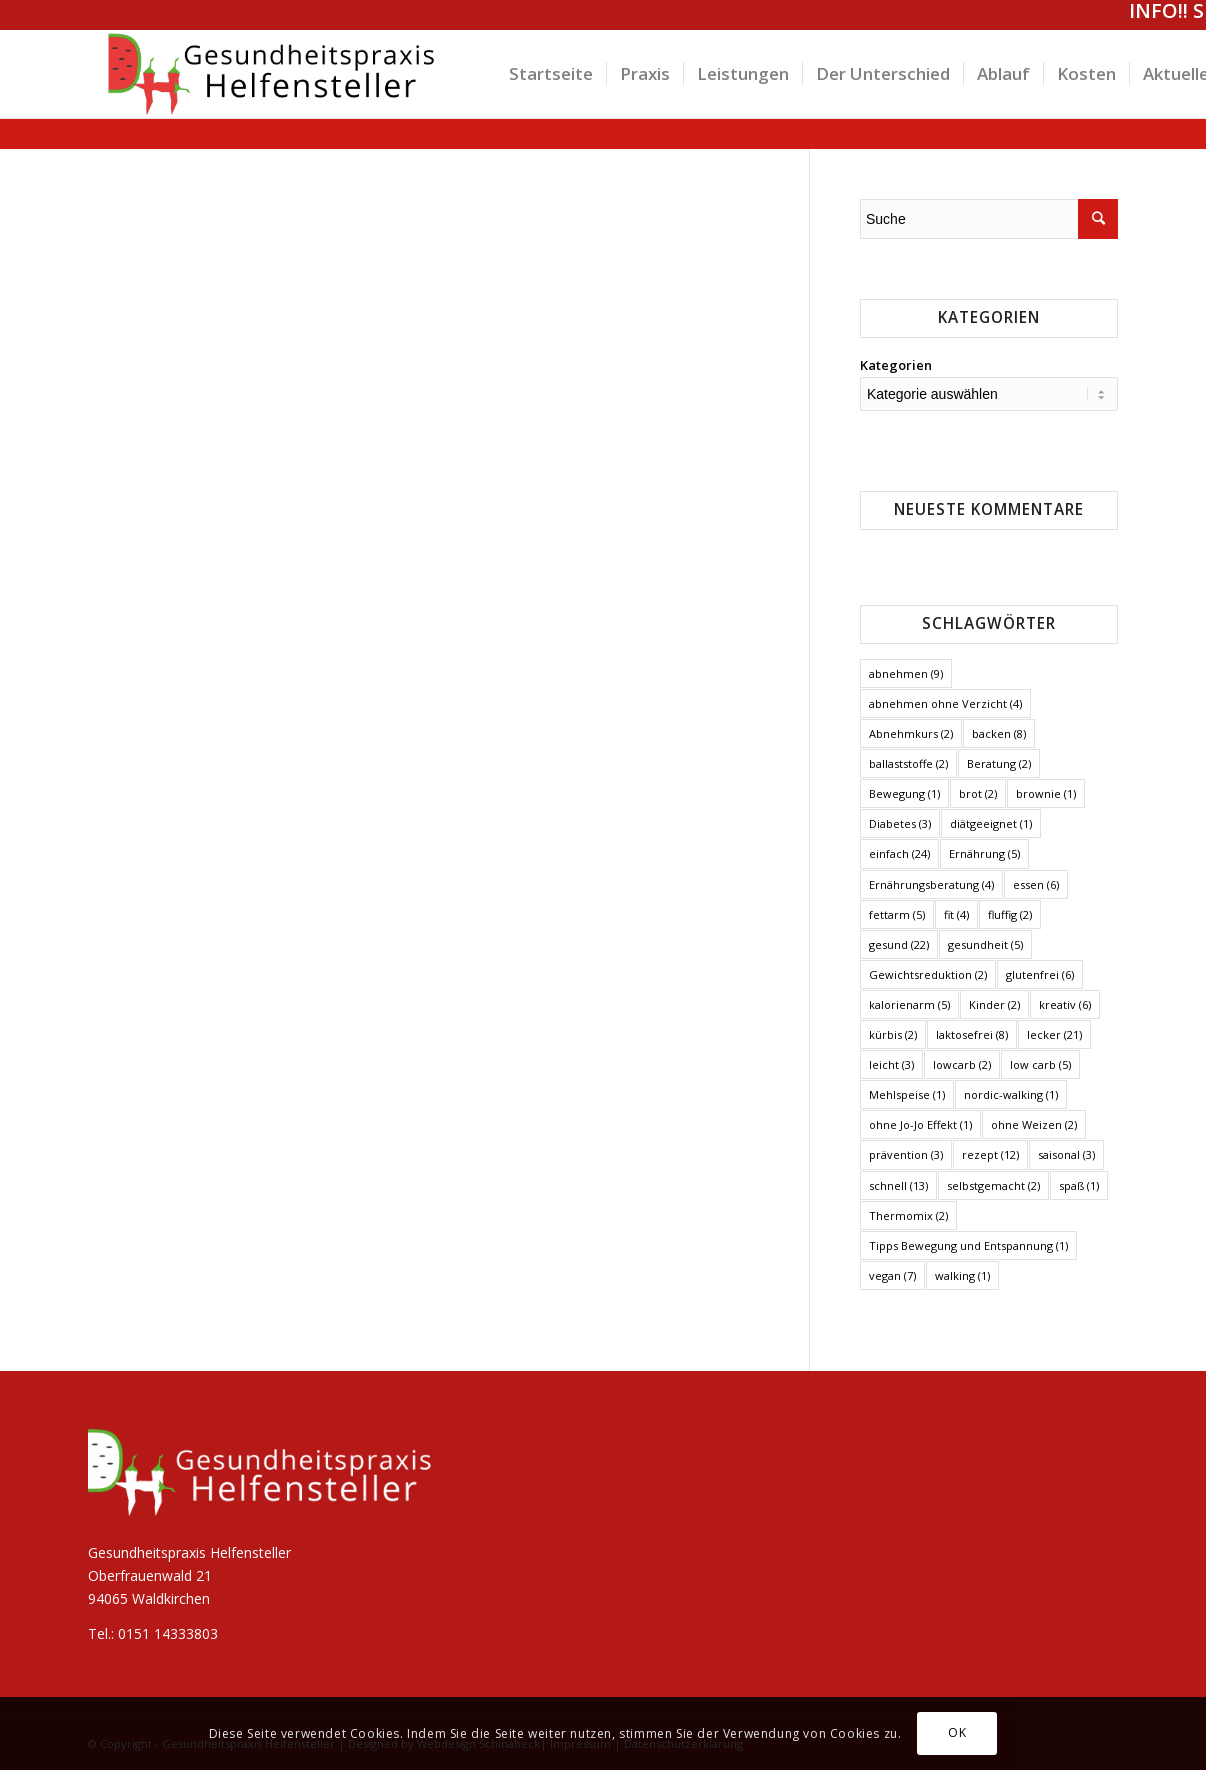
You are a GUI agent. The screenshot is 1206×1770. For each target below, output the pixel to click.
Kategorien (896, 365)
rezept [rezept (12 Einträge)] (990, 1154)
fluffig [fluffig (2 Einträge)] (1010, 914)
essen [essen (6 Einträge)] (1036, 884)
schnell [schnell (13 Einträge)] (898, 1185)
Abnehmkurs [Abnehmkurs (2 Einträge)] (911, 733)
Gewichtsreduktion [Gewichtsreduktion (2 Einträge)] (928, 974)
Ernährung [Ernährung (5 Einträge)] (984, 853)
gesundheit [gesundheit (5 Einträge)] (985, 944)
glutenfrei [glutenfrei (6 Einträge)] (1040, 974)
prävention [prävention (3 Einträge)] (906, 1154)
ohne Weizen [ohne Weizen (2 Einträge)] (1034, 1124)
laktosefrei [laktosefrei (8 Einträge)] (972, 1034)
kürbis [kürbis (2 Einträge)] (893, 1034)
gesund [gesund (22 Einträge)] (899, 944)
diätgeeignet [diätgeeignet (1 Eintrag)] (991, 823)
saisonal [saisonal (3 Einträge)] (1066, 1154)
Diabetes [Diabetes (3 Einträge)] (900, 823)
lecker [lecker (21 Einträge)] (1054, 1034)
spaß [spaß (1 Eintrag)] (1079, 1185)
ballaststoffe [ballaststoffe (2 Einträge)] (908, 763)
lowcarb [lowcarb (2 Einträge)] (962, 1064)
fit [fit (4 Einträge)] (956, 914)
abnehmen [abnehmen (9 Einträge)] (906, 673)
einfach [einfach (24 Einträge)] (899, 853)
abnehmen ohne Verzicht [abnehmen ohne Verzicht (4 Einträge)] (945, 703)
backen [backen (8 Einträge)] (999, 733)
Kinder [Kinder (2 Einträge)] (994, 1004)
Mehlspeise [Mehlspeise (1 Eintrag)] (907, 1094)
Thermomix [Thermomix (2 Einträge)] (908, 1215)
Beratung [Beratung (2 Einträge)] (999, 763)
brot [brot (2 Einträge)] (978, 793)
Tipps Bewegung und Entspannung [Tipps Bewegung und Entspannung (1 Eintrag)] (968, 1245)
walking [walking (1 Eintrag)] (962, 1275)
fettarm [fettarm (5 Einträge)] (897, 914)
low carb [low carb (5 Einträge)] (1040, 1064)
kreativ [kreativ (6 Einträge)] (1065, 1004)
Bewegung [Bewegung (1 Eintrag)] (904, 793)
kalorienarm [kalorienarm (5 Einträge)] (909, 1004)
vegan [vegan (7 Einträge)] (892, 1275)
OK (957, 1732)
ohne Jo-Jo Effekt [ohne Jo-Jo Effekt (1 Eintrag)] (920, 1124)
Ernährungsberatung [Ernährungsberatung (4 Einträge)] (931, 884)
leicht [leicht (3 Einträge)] (891, 1064)
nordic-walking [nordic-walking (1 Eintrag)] (1011, 1094)
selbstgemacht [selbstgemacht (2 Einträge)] (993, 1185)
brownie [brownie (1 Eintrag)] (1046, 793)
